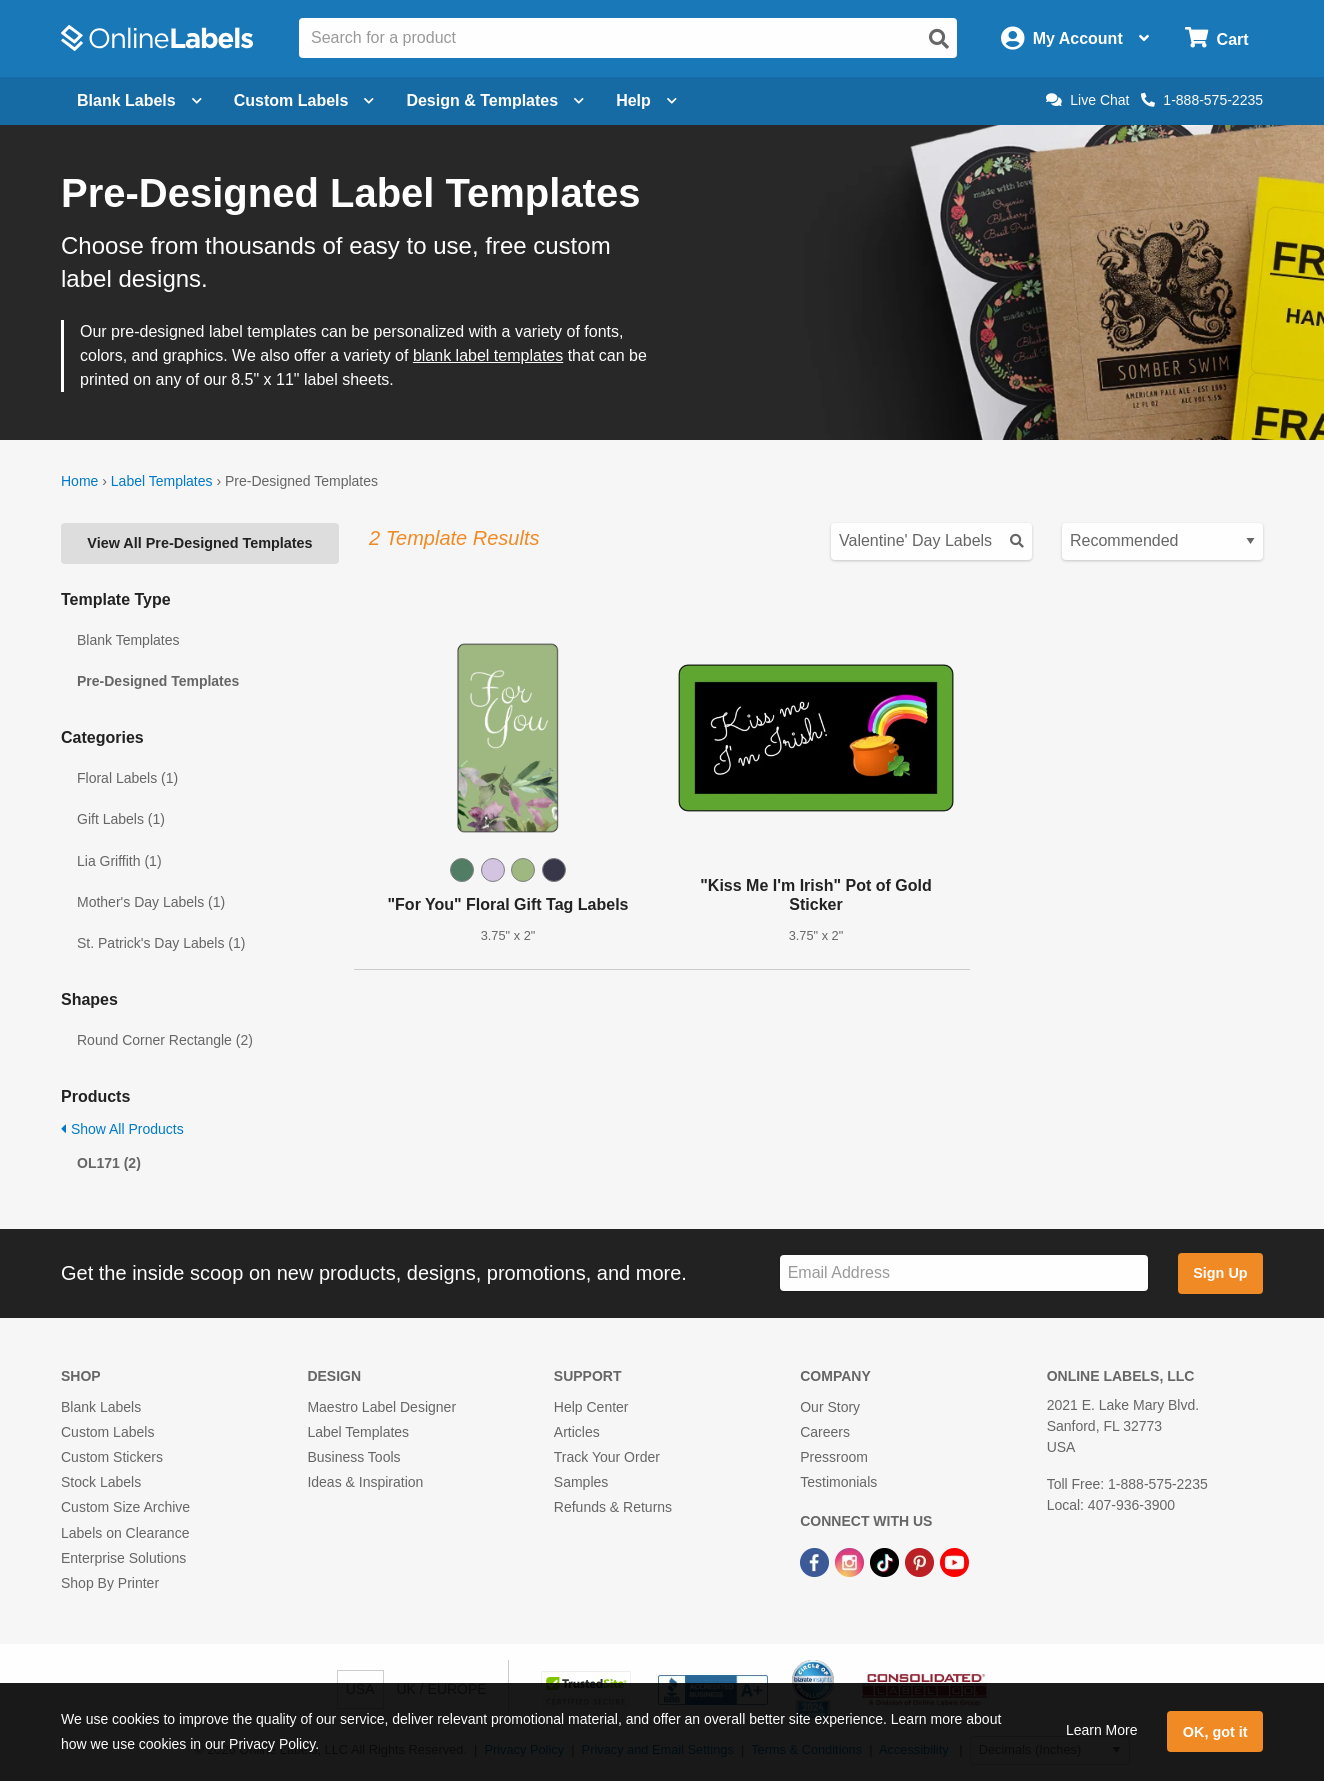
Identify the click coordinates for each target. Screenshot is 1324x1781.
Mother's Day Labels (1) (151, 902)
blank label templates (488, 355)
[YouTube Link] (954, 1562)
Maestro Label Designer (381, 1407)
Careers (825, 1432)
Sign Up (1220, 1273)
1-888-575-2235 (1202, 100)
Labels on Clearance (125, 1533)
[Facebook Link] (816, 1562)
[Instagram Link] (851, 1562)
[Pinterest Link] (921, 1562)
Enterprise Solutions (123, 1558)
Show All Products (122, 1129)
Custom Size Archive (125, 1507)
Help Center (591, 1407)
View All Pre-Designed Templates (199, 543)
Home (79, 481)
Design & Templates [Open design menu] (495, 100)
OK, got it (1215, 1732)
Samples (581, 1482)
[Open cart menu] (1216, 38)
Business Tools (353, 1457)
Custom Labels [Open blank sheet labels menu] (304, 100)
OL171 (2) (109, 1163)
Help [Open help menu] (646, 100)
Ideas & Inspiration (365, 1482)
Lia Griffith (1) (119, 861)
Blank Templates (128, 640)
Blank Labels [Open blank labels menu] (139, 100)
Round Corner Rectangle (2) (165, 1040)
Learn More (1102, 1730)
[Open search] (939, 39)
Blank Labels (101, 1407)
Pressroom (834, 1457)
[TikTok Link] (886, 1562)
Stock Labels (101, 1482)
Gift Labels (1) (121, 819)
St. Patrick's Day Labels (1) (161, 943)
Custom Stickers (112, 1457)
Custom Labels (107, 1432)
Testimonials (838, 1482)
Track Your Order (607, 1457)
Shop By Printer (110, 1583)
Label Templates (162, 481)
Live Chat (1087, 100)
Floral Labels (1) (127, 778)
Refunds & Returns (613, 1507)
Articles (577, 1432)
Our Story (830, 1407)
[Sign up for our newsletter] (964, 1273)
